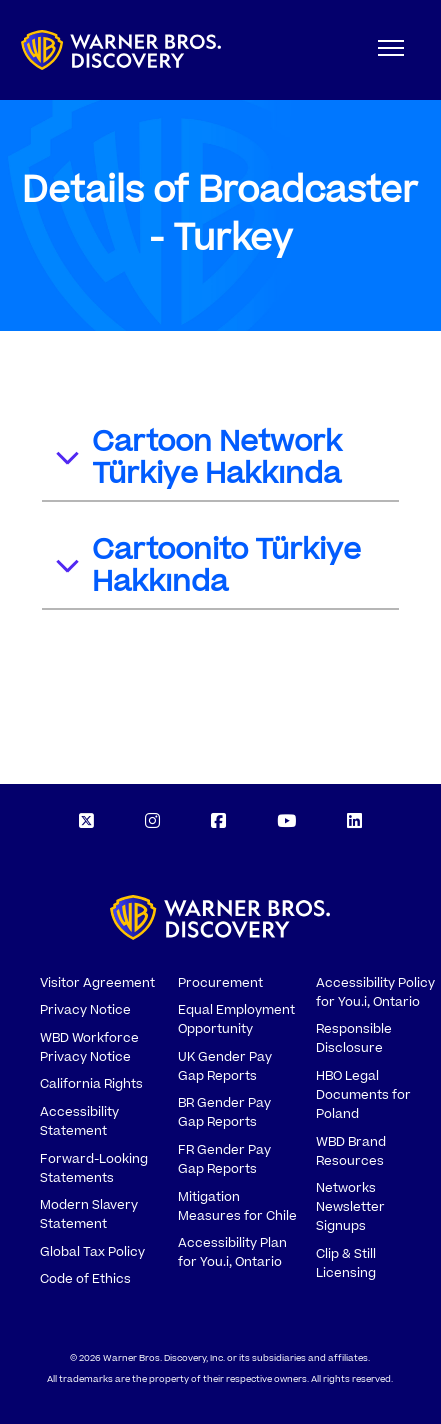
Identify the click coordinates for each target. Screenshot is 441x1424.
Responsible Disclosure (354, 1038)
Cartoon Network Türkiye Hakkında (197, 458)
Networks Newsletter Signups (350, 1207)
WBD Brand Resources (351, 1151)
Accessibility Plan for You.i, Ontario (232, 1252)
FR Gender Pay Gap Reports (224, 1159)
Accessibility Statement (79, 1121)
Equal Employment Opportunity (236, 1019)
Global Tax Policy (92, 1252)
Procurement (220, 983)
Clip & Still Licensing (346, 1263)
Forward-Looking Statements (94, 1168)
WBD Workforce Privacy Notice (89, 1047)
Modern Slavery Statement (89, 1214)
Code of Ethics (85, 1279)
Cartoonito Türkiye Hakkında (207, 566)
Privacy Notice (85, 1010)
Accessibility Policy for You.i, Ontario (375, 992)
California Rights (91, 1084)
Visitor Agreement (97, 983)
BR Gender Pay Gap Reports (224, 1112)
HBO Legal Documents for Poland (363, 1095)
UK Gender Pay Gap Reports (225, 1066)
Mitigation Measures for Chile (237, 1206)
